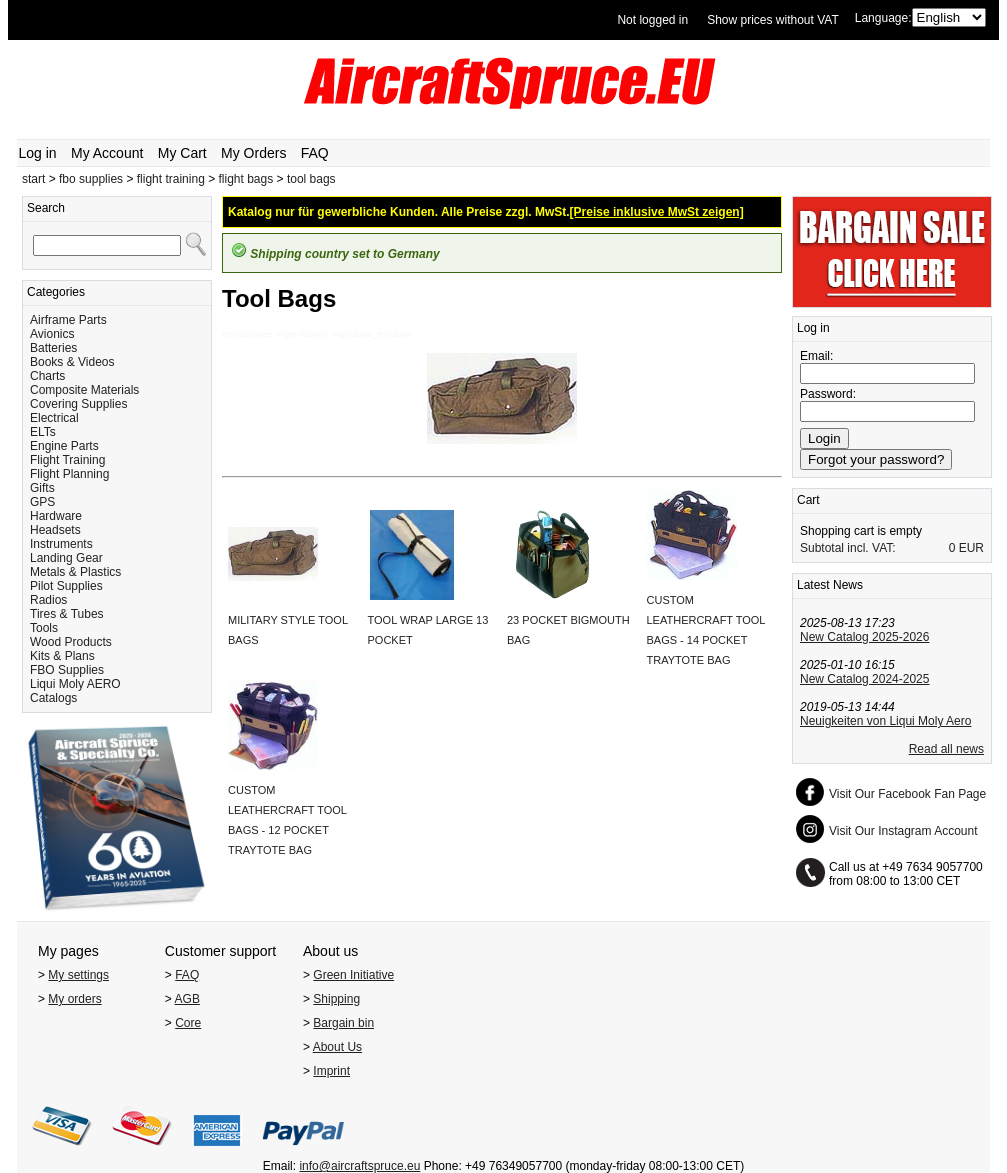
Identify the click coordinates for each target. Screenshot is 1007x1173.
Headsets (55, 530)
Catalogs (53, 698)
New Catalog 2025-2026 (864, 637)
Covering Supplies (78, 404)
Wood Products (71, 642)
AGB (187, 999)
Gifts (42, 488)
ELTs (43, 432)
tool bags (311, 179)
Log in (38, 153)
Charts (47, 376)
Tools (44, 628)
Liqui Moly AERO (75, 684)
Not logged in (652, 20)
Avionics (52, 334)
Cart (808, 500)
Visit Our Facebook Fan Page (907, 794)
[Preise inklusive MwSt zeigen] (657, 212)
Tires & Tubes (67, 614)
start (33, 179)
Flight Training (67, 460)
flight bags (246, 179)
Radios (48, 600)
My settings (78, 975)
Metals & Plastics (75, 572)
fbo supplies (91, 179)
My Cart (182, 153)
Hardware (56, 516)
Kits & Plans (62, 656)
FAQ (315, 153)
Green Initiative (353, 975)
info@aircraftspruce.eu (359, 1166)
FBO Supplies (67, 670)
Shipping (336, 999)
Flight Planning (69, 474)
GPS (42, 502)
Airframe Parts (68, 320)
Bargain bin (343, 1023)
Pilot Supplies (66, 586)
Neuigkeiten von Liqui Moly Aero (885, 721)
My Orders (253, 153)
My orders (74, 999)
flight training (171, 179)
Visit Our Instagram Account (903, 831)
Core (188, 1023)
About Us (337, 1047)
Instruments (61, 544)
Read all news (946, 749)
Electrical (54, 418)
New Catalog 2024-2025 (864, 679)
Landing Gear (66, 558)
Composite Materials (84, 390)
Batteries (53, 348)
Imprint (331, 1071)
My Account (107, 153)
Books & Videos (72, 362)
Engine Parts (64, 446)
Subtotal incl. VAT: (848, 548)
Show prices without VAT (773, 20)
